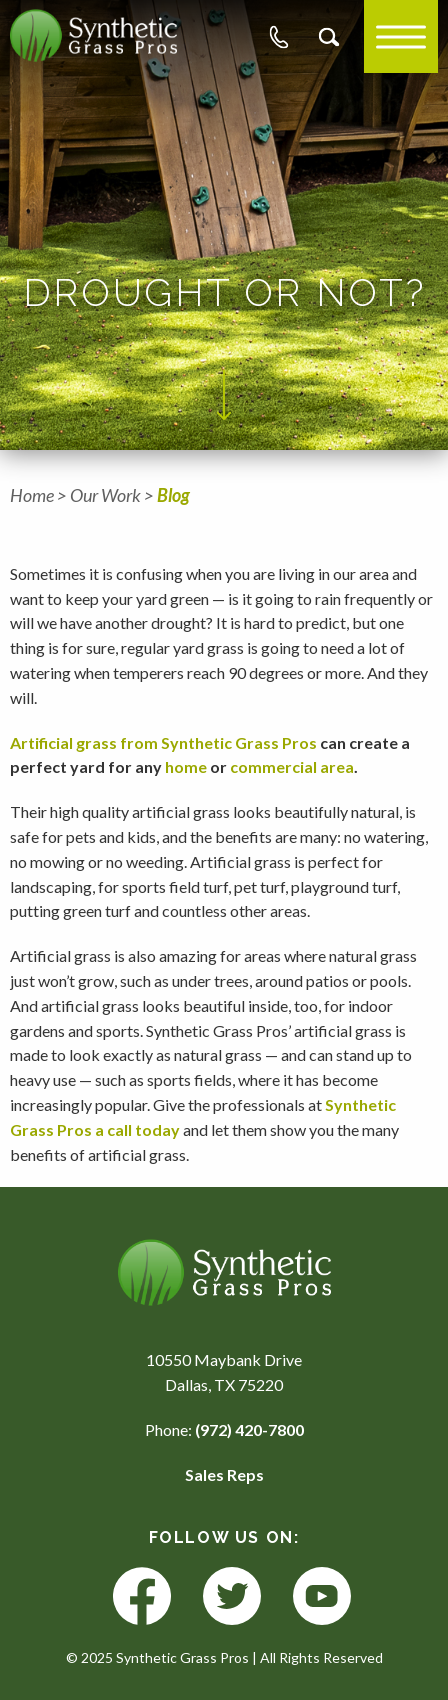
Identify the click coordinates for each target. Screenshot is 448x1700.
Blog (173, 495)
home (186, 766)
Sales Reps (224, 1474)
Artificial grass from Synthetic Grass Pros (163, 742)
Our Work (105, 495)
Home (32, 495)
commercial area (292, 766)
